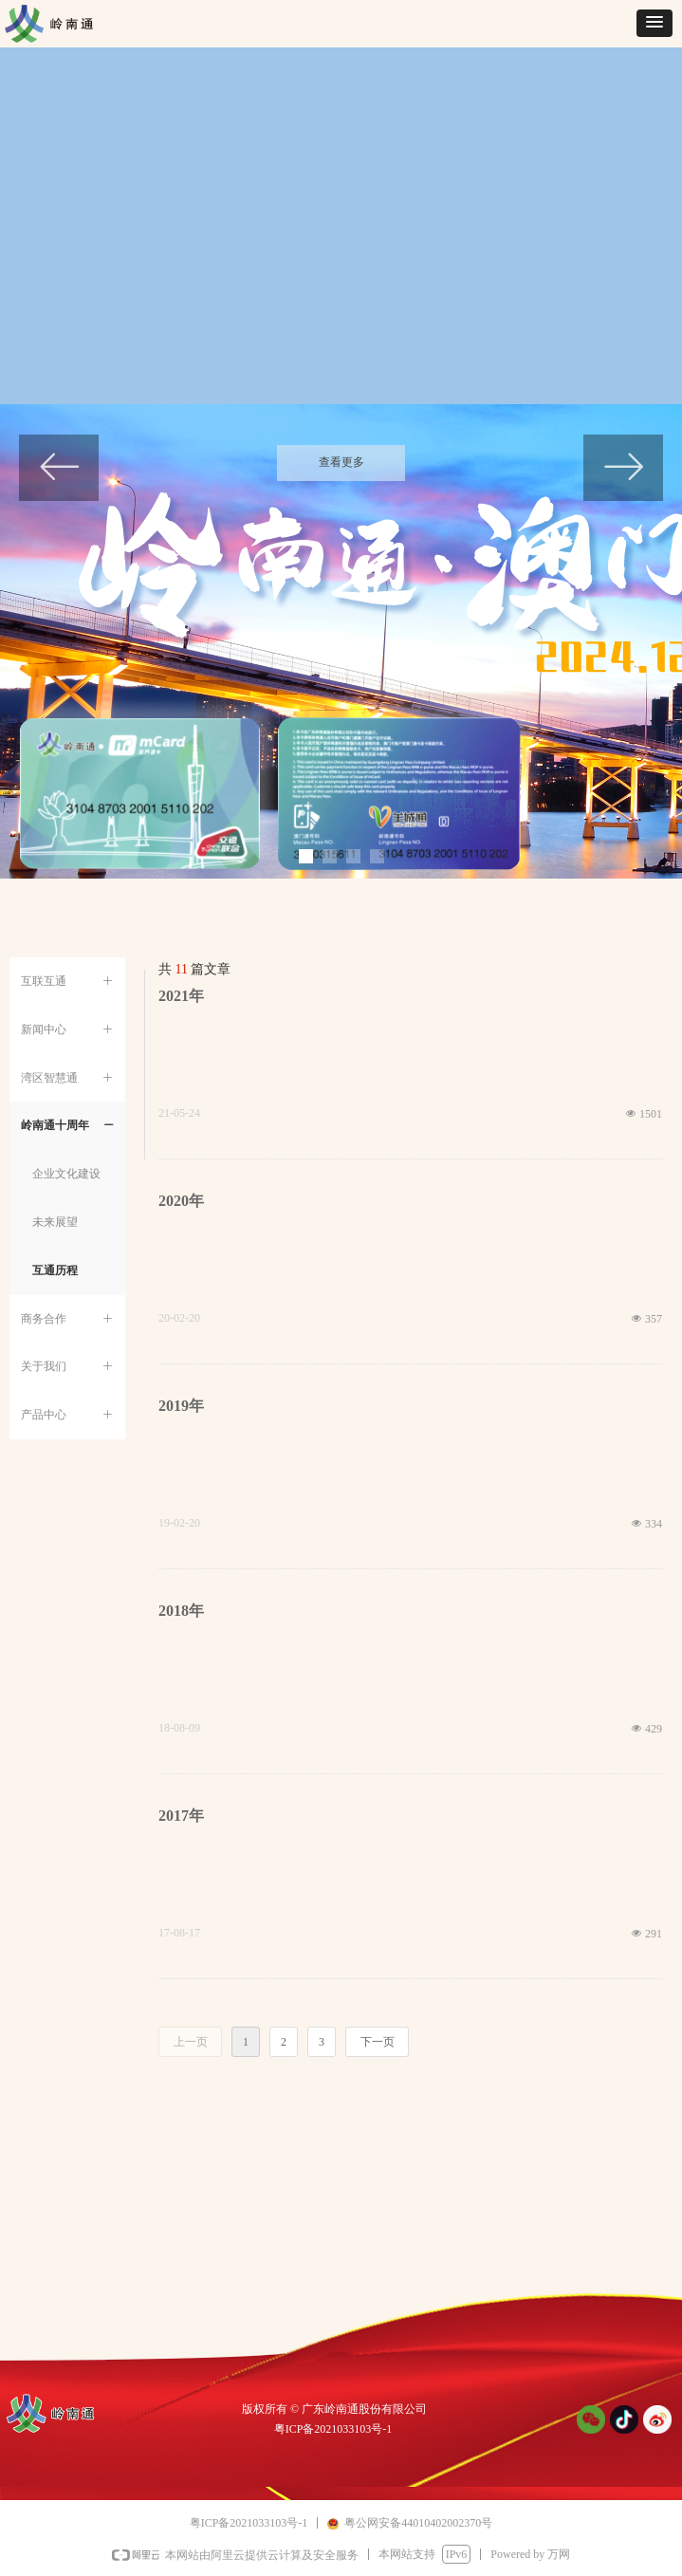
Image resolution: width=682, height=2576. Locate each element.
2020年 (181, 1201)
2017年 (181, 1815)
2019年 (181, 1406)
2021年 (181, 996)
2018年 (181, 1611)
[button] (654, 23)
